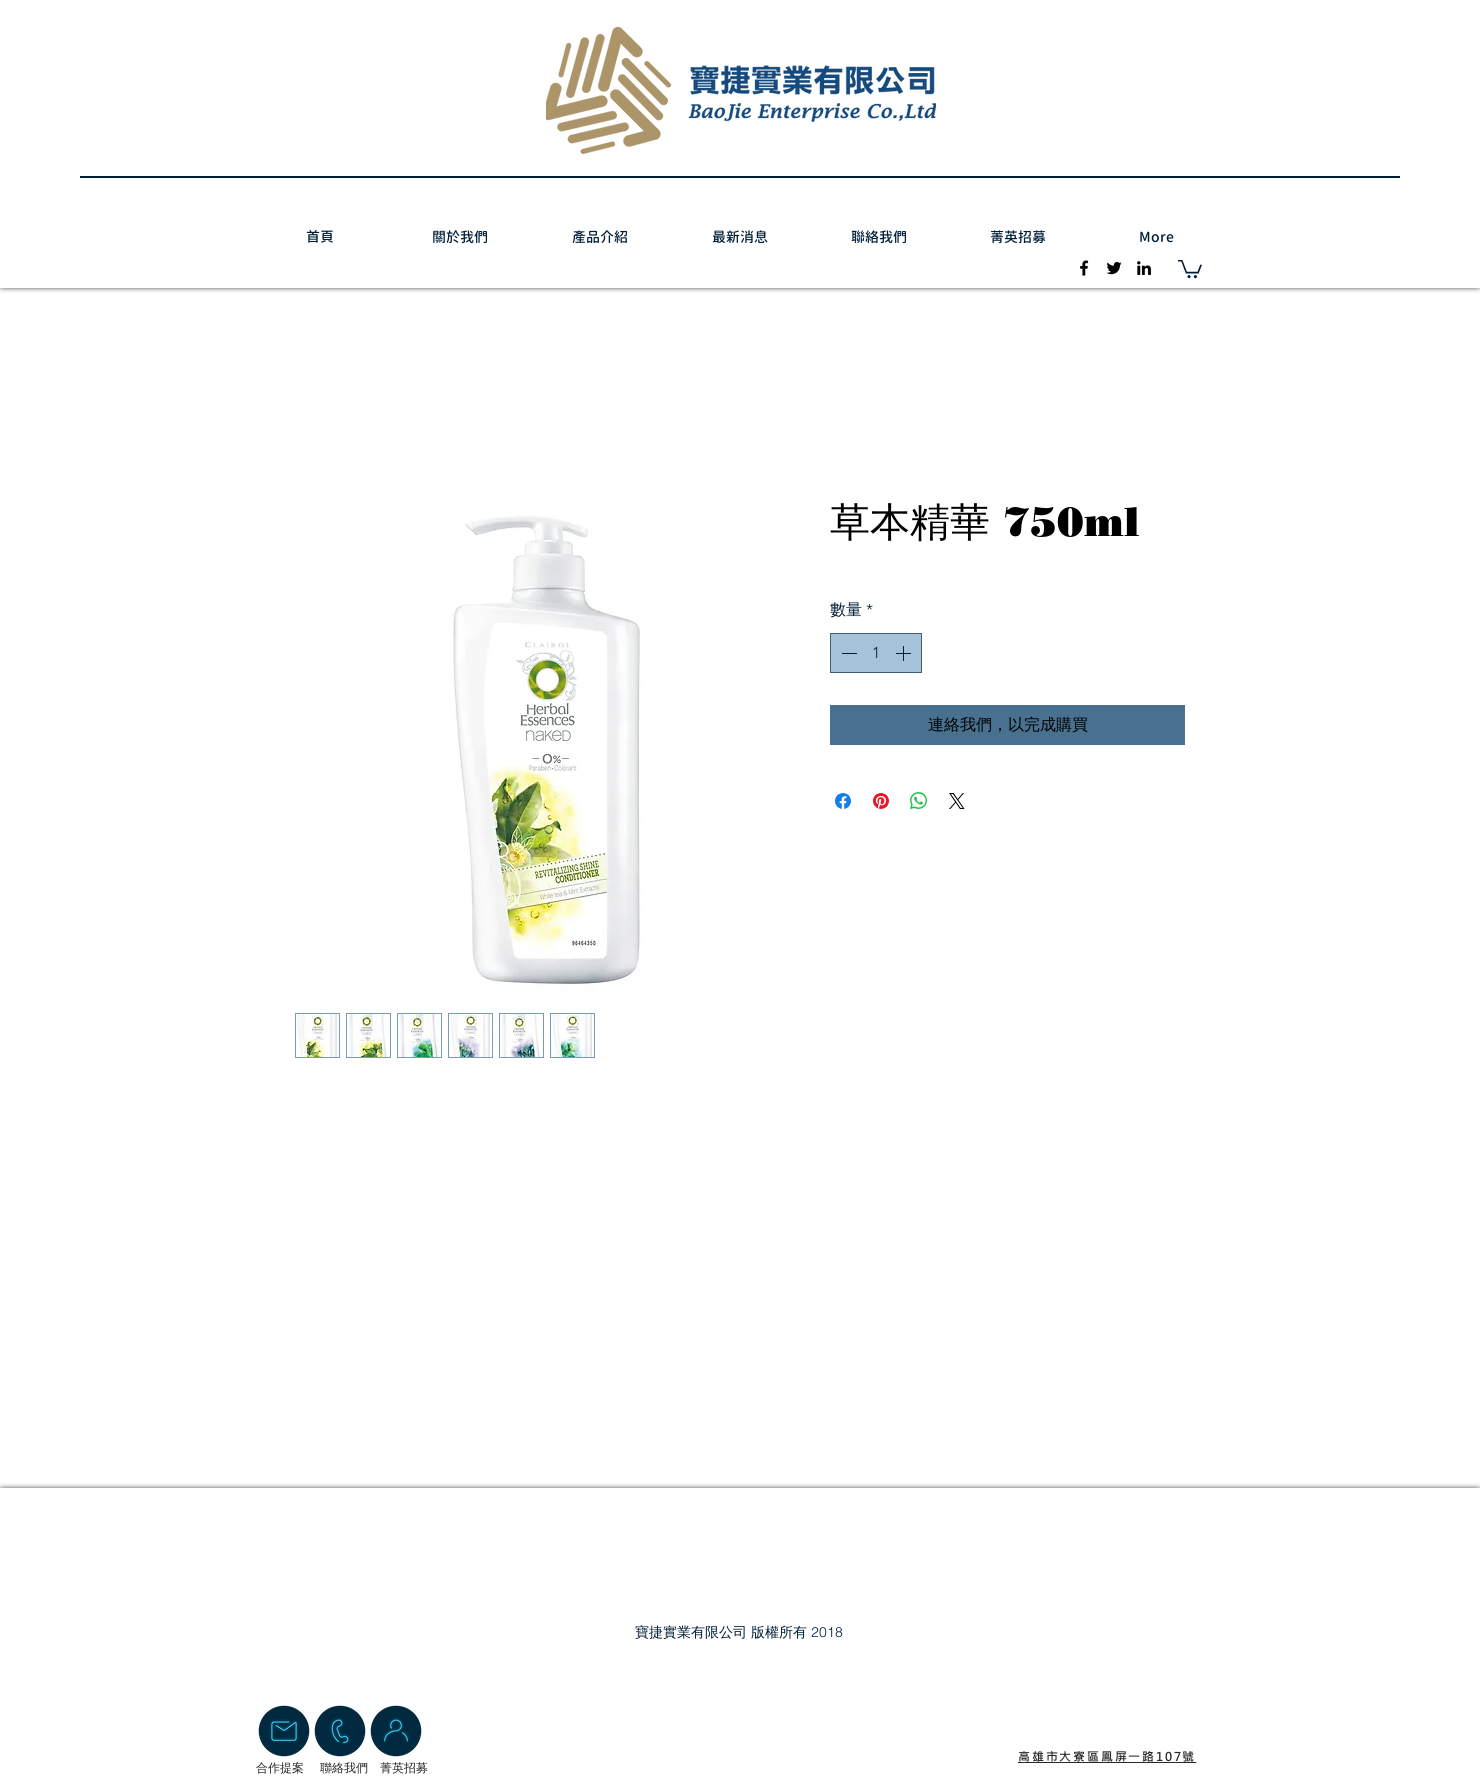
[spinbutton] (876, 653)
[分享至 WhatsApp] (919, 801)
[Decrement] (847, 653)
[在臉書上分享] (843, 801)
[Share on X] (957, 801)
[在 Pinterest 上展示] (881, 801)
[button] (1190, 268)
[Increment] (905, 653)
